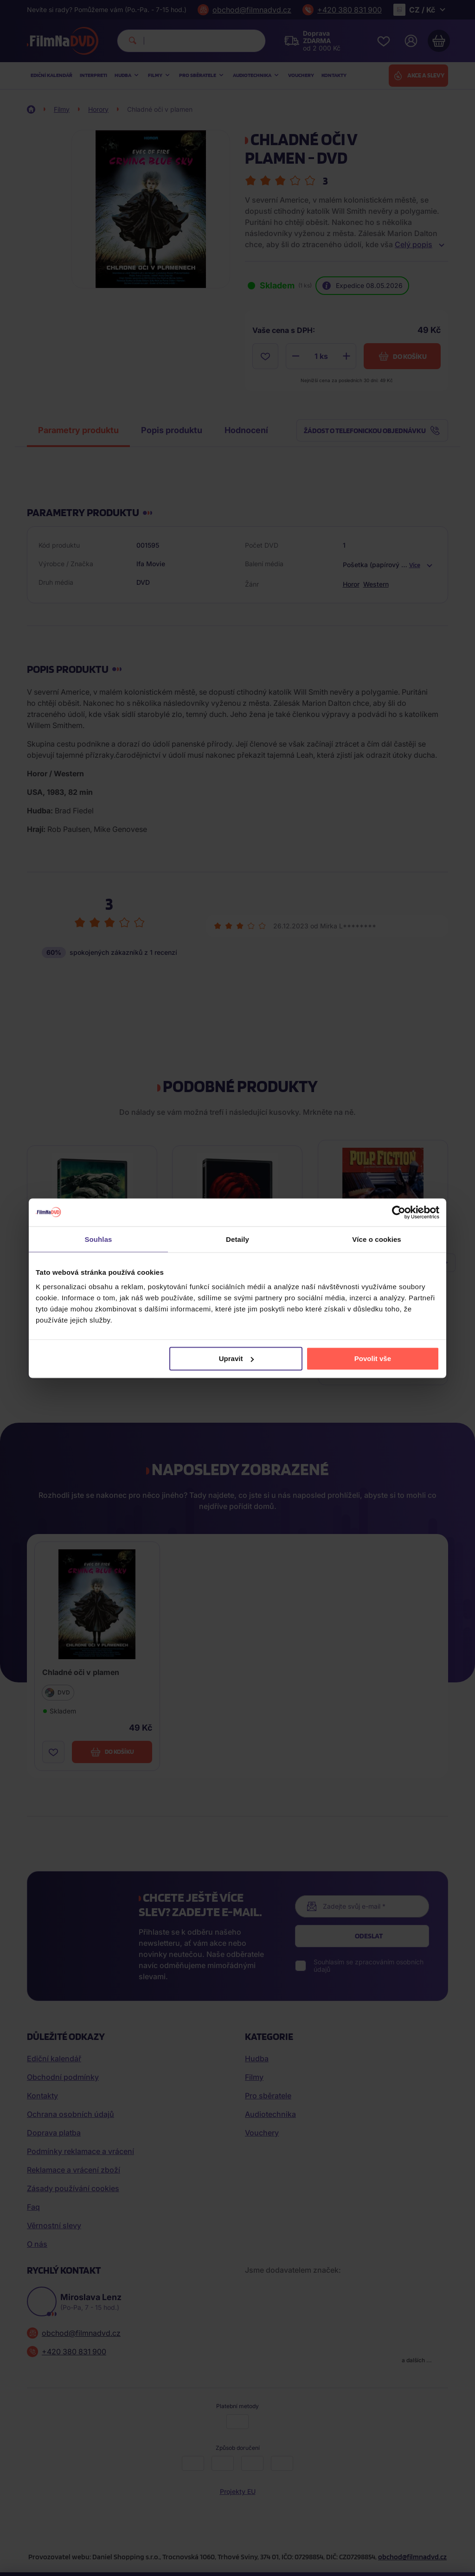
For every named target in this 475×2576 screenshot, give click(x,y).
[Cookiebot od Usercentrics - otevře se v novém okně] (398, 1212)
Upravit (236, 1358)
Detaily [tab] (237, 1239)
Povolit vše (372, 1358)
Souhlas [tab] (98, 1239)
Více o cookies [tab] (376, 1239)
